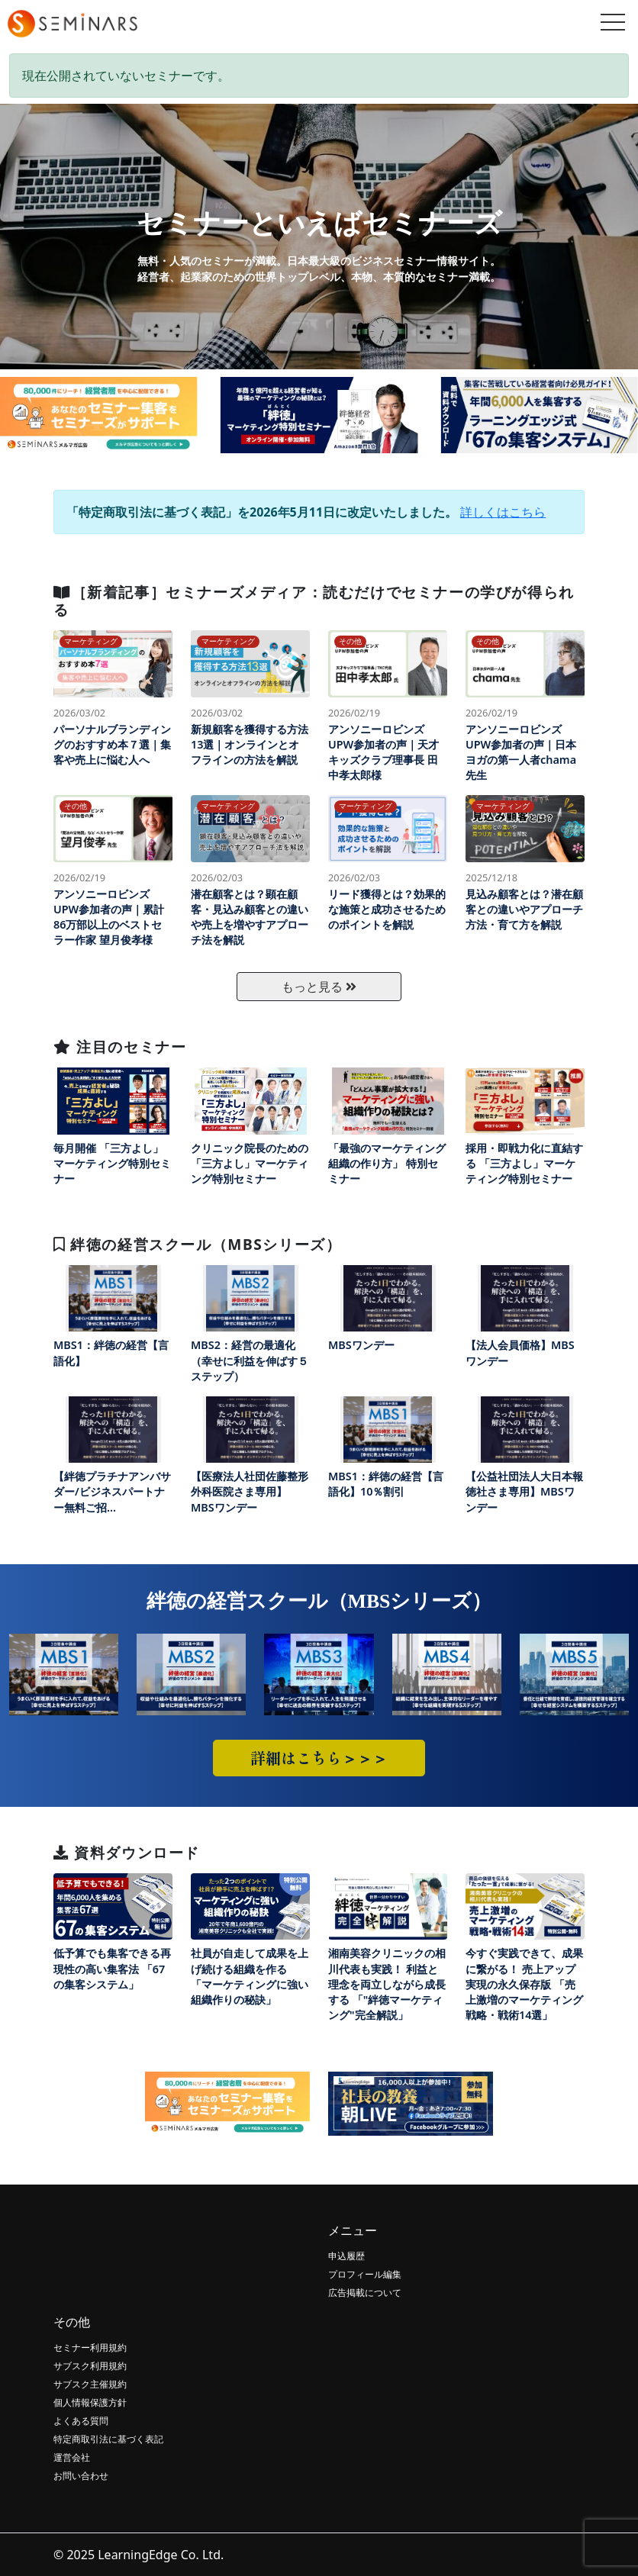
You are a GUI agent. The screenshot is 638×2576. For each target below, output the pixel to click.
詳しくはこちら (503, 512)
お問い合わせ (80, 2475)
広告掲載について (364, 2292)
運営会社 (71, 2457)
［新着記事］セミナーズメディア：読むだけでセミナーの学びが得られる (314, 600)
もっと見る (319, 986)
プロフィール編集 (364, 2274)
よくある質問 (80, 2420)
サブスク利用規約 (90, 2365)
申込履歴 (346, 2255)
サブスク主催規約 (90, 2384)
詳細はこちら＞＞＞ (319, 1758)
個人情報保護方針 (90, 2402)
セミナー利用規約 (90, 2347)
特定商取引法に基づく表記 (108, 2439)
